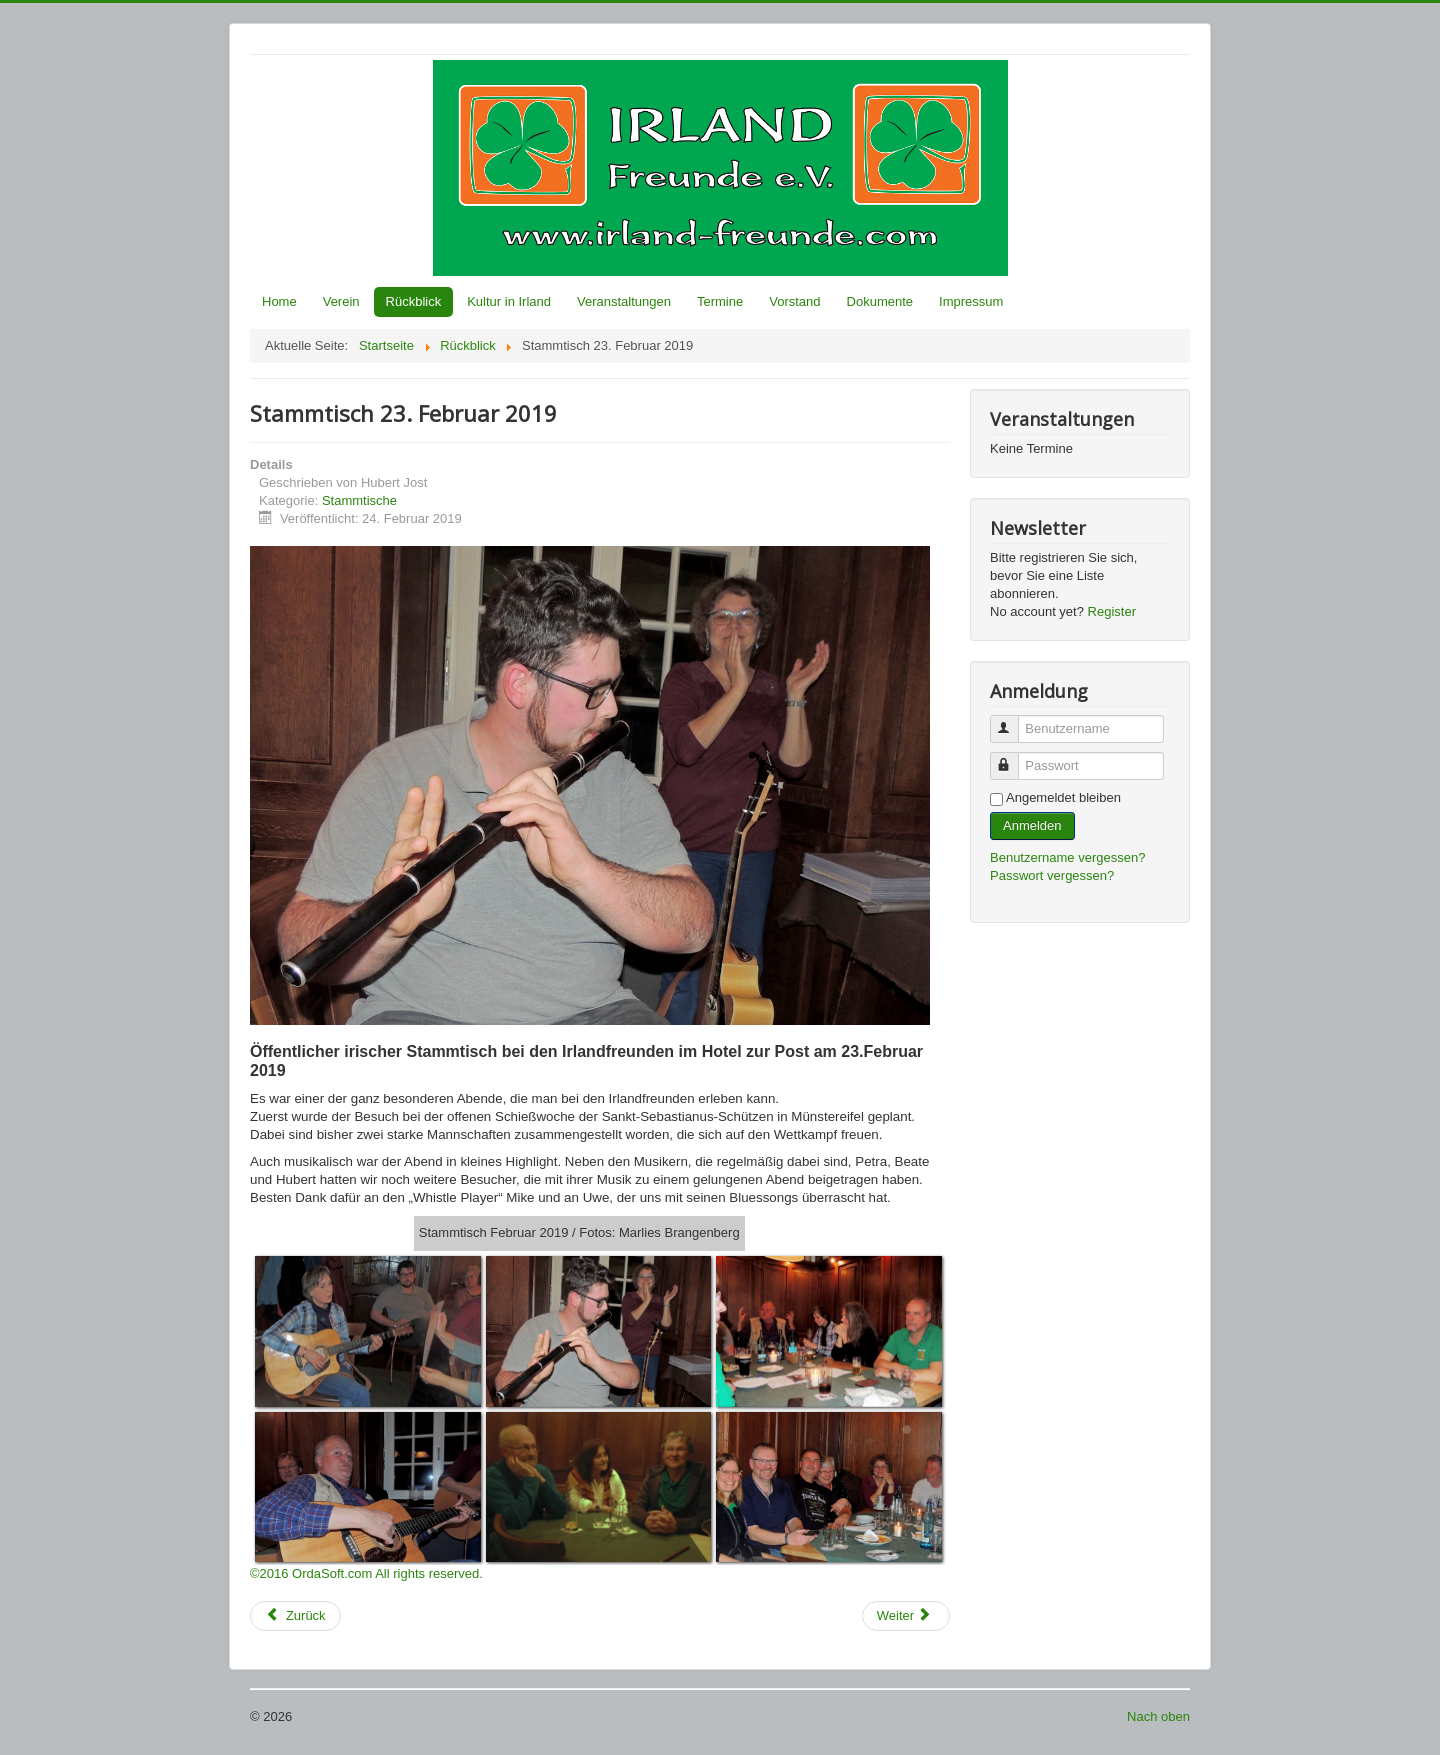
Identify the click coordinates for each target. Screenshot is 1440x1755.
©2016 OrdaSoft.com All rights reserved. (366, 1573)
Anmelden (1032, 825)
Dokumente (880, 301)
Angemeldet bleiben (1063, 797)
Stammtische (359, 500)
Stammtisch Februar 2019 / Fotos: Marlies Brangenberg (579, 1232)
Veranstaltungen (624, 301)
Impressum (971, 301)
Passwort (1013, 757)
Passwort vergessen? (1052, 875)
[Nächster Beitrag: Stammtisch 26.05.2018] (906, 1616)
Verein (341, 301)
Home (279, 301)
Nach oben (1158, 1716)
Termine (720, 301)
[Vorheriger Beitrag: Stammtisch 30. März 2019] (295, 1616)
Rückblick (414, 301)
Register (1112, 611)
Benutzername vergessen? (1067, 857)
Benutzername (1013, 720)
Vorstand (794, 301)
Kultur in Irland (509, 301)
